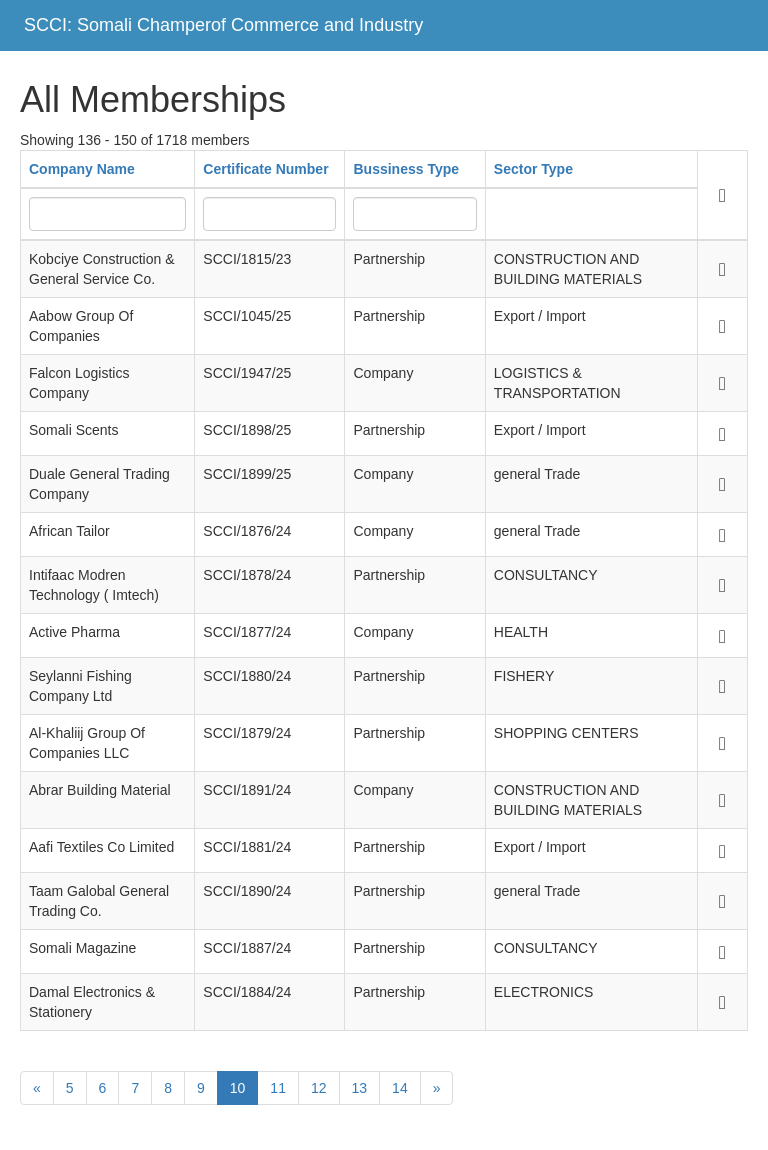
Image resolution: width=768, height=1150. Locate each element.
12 (319, 1088)
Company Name (82, 169)
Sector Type (533, 169)
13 (360, 1088)
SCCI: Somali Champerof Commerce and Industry (223, 25)
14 (400, 1088)
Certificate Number (265, 169)
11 (278, 1088)
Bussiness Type (406, 169)
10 (238, 1088)
